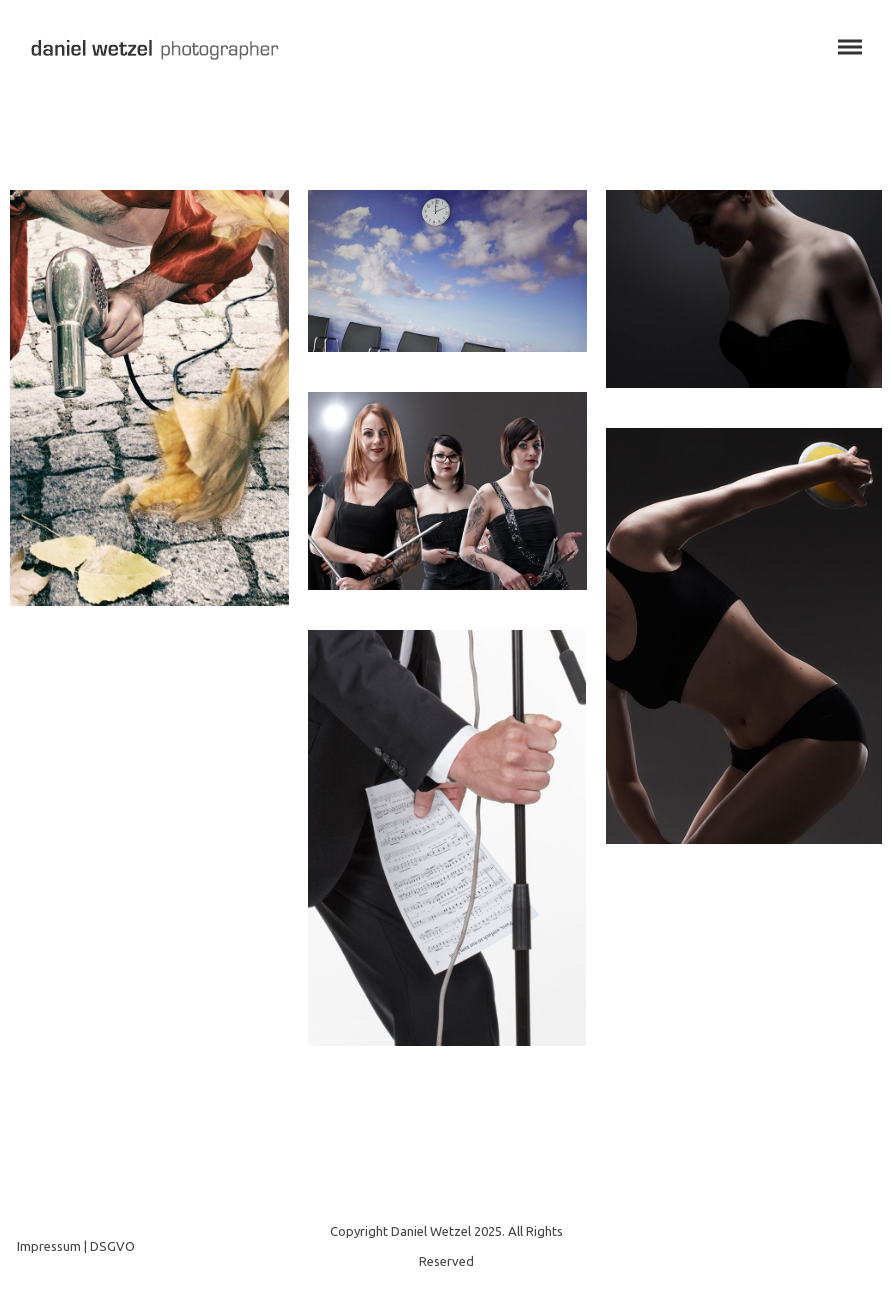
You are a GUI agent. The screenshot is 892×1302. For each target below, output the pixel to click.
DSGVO (112, 1246)
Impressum (49, 1246)
